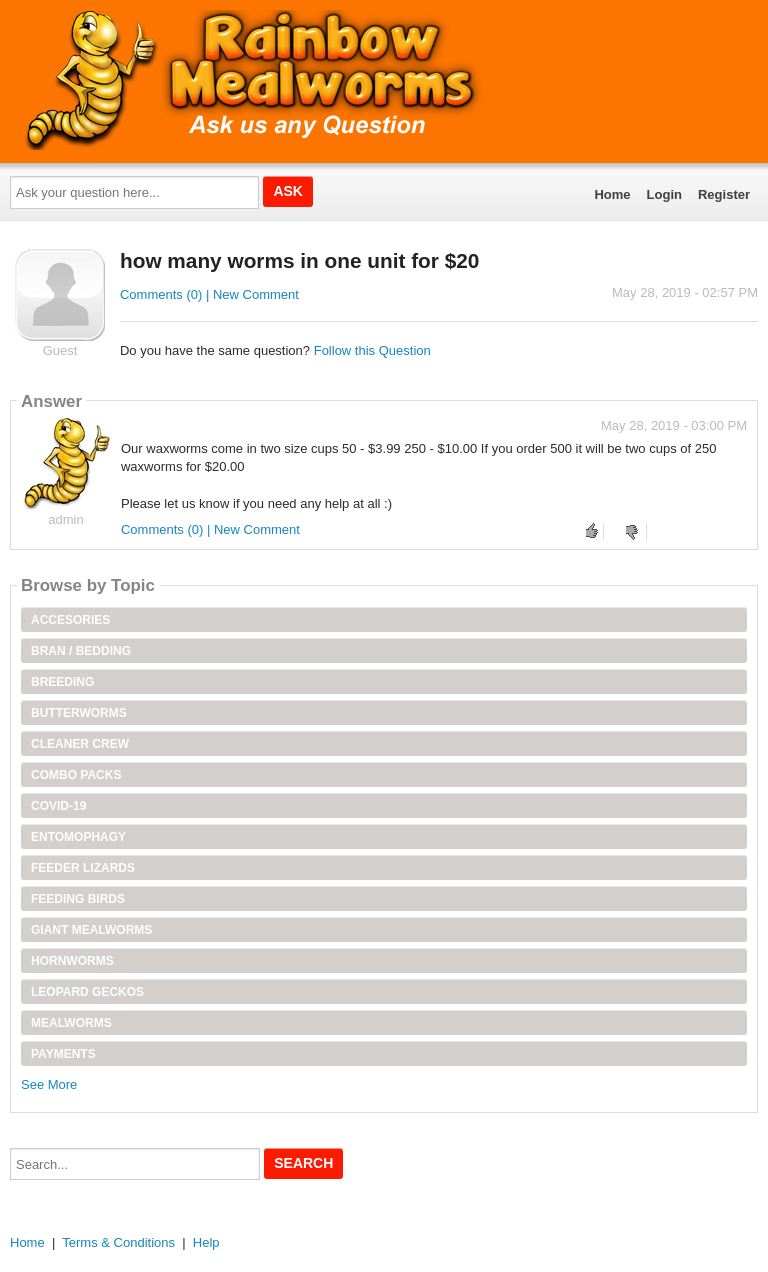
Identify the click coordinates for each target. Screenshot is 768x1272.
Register (724, 194)
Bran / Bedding (81, 651)
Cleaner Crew (80, 744)
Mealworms (71, 1023)
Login (664, 194)
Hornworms (72, 961)
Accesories (70, 620)
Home (612, 194)
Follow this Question (372, 350)
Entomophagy (78, 837)
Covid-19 (58, 806)
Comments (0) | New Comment (209, 294)
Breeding (62, 682)
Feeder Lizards (83, 868)
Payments (63, 1054)
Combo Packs (76, 775)
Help (206, 1242)
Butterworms (79, 713)
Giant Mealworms (91, 930)
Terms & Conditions (118, 1242)
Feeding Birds (78, 899)
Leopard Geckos (87, 992)
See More (49, 1084)
